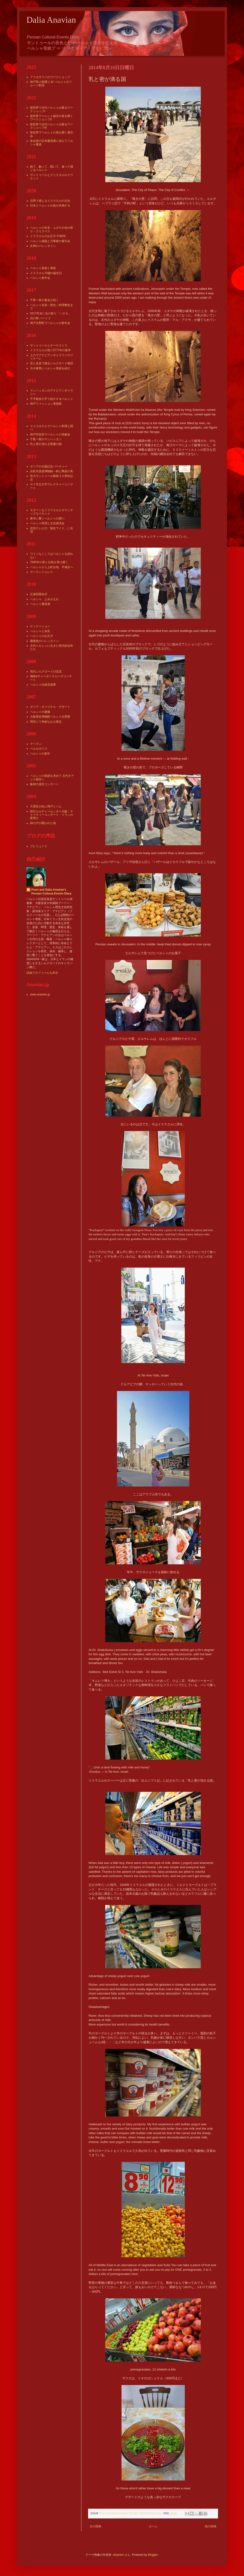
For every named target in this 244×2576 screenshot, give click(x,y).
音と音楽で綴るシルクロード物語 (51, 363)
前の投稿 (210, 2526)
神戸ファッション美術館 (46, 403)
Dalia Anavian (51, 20)
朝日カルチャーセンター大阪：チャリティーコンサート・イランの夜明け (51, 815)
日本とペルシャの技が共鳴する (50, 205)
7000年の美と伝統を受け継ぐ (49, 562)
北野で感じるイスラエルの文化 (50, 200)
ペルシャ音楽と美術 (43, 268)
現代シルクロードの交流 (46, 671)
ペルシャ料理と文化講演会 (47, 523)
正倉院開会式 (38, 594)
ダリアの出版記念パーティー (48, 466)
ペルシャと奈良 (40, 631)
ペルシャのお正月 (41, 636)
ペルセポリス (38, 748)
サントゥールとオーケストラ (48, 345)
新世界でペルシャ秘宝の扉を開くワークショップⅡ (51, 117)
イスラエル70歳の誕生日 (46, 273)
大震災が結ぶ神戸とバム (46, 806)
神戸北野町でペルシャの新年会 (50, 323)
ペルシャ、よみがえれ (44, 599)
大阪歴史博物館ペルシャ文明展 (50, 716)
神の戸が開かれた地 (43, 823)
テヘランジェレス (41, 572)
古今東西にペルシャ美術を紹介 (50, 368)
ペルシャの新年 (40, 753)
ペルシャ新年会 (40, 278)
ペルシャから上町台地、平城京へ (51, 567)
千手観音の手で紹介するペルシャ (51, 399)
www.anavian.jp (40, 994)
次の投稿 (95, 2526)
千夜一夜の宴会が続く (44, 300)
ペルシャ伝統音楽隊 (43, 684)
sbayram (118, 2554)
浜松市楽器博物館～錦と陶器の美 (51, 471)
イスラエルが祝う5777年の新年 (50, 350)
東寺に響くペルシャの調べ (47, 518)
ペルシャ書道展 (40, 604)
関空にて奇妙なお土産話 (46, 721)
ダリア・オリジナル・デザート (50, 707)
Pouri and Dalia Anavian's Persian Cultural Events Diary (51, 891)
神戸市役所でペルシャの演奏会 (50, 434)
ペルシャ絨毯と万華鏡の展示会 (50, 241)
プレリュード (38, 846)
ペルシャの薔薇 (40, 712)
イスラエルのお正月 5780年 (48, 236)
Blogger (153, 2554)
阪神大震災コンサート (44, 784)
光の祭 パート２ (40, 318)
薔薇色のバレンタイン (44, 641)
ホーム (153, 2526)
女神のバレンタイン (43, 246)
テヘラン (36, 744)
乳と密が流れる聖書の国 (46, 444)
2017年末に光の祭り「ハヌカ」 (50, 313)
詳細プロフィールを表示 (42, 972)
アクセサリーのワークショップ (50, 77)
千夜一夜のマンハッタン (46, 439)
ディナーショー (40, 626)
